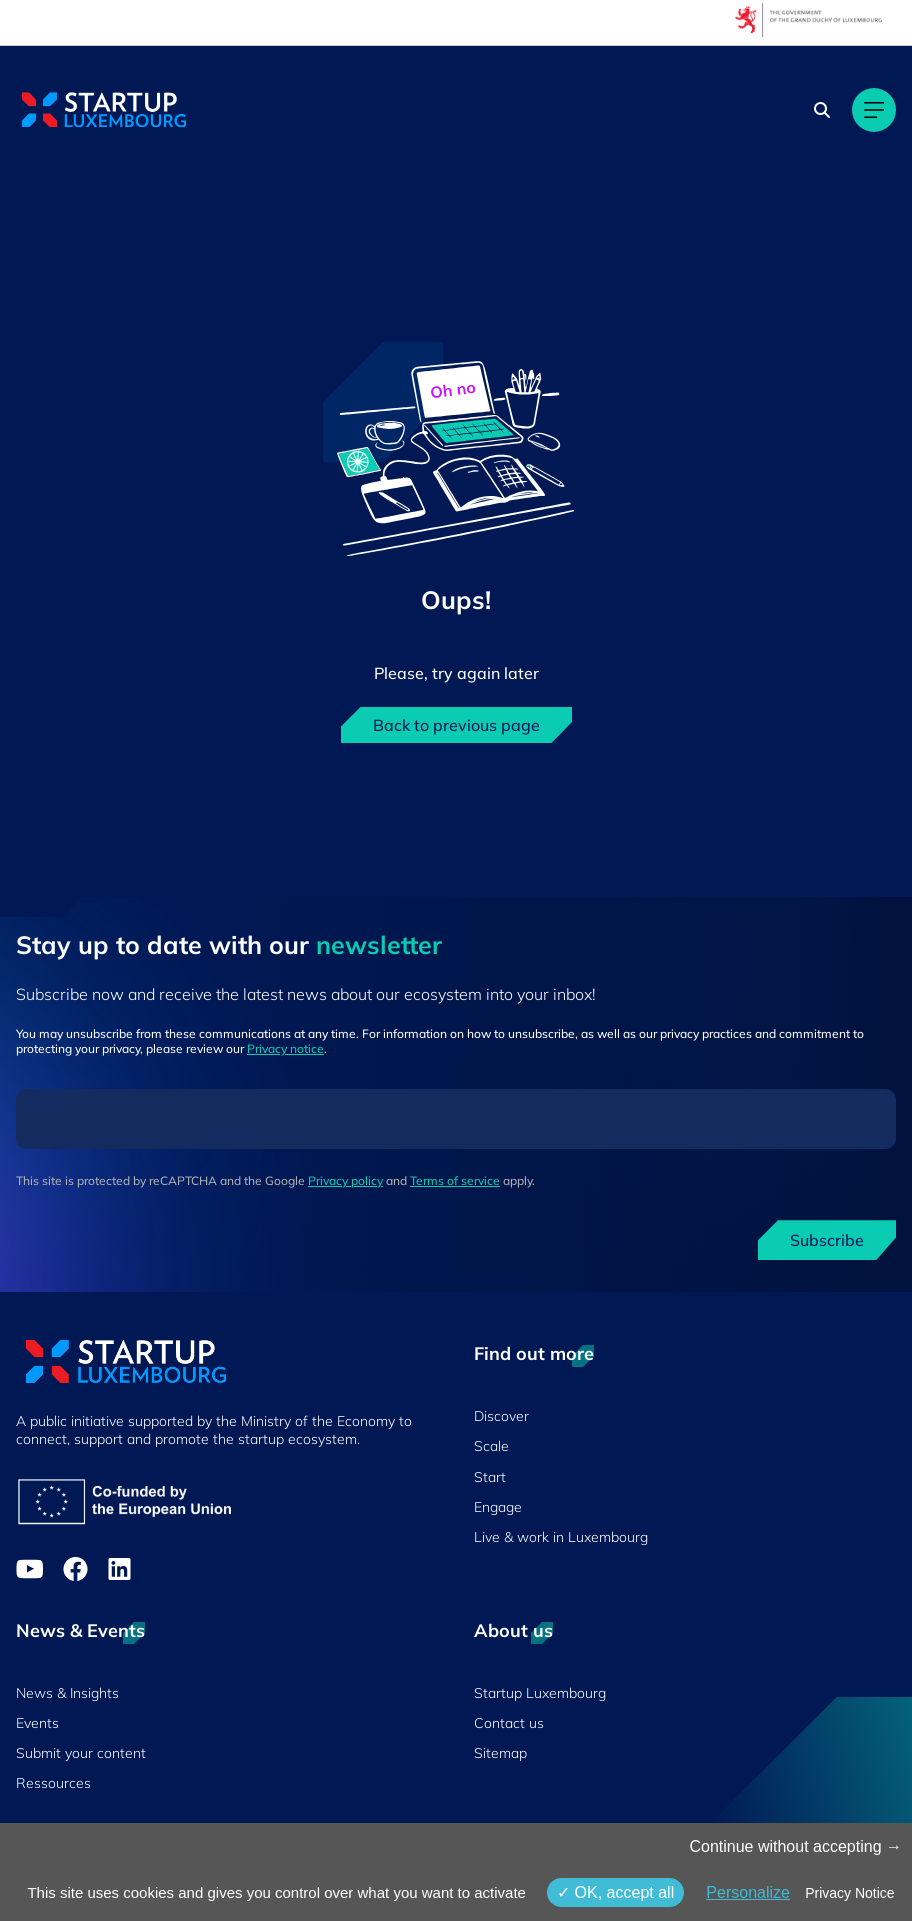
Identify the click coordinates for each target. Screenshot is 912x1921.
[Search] (822, 110)
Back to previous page (456, 725)
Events (37, 1723)
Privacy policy (345, 1180)
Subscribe (827, 1240)
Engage (498, 1507)
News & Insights (67, 1693)
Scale (491, 1446)
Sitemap (500, 1753)
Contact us (509, 1723)
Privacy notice (285, 1048)
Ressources (53, 1783)
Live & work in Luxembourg (561, 1537)
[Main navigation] (874, 110)
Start (490, 1477)
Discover (501, 1416)
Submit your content (81, 1753)
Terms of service (455, 1180)
